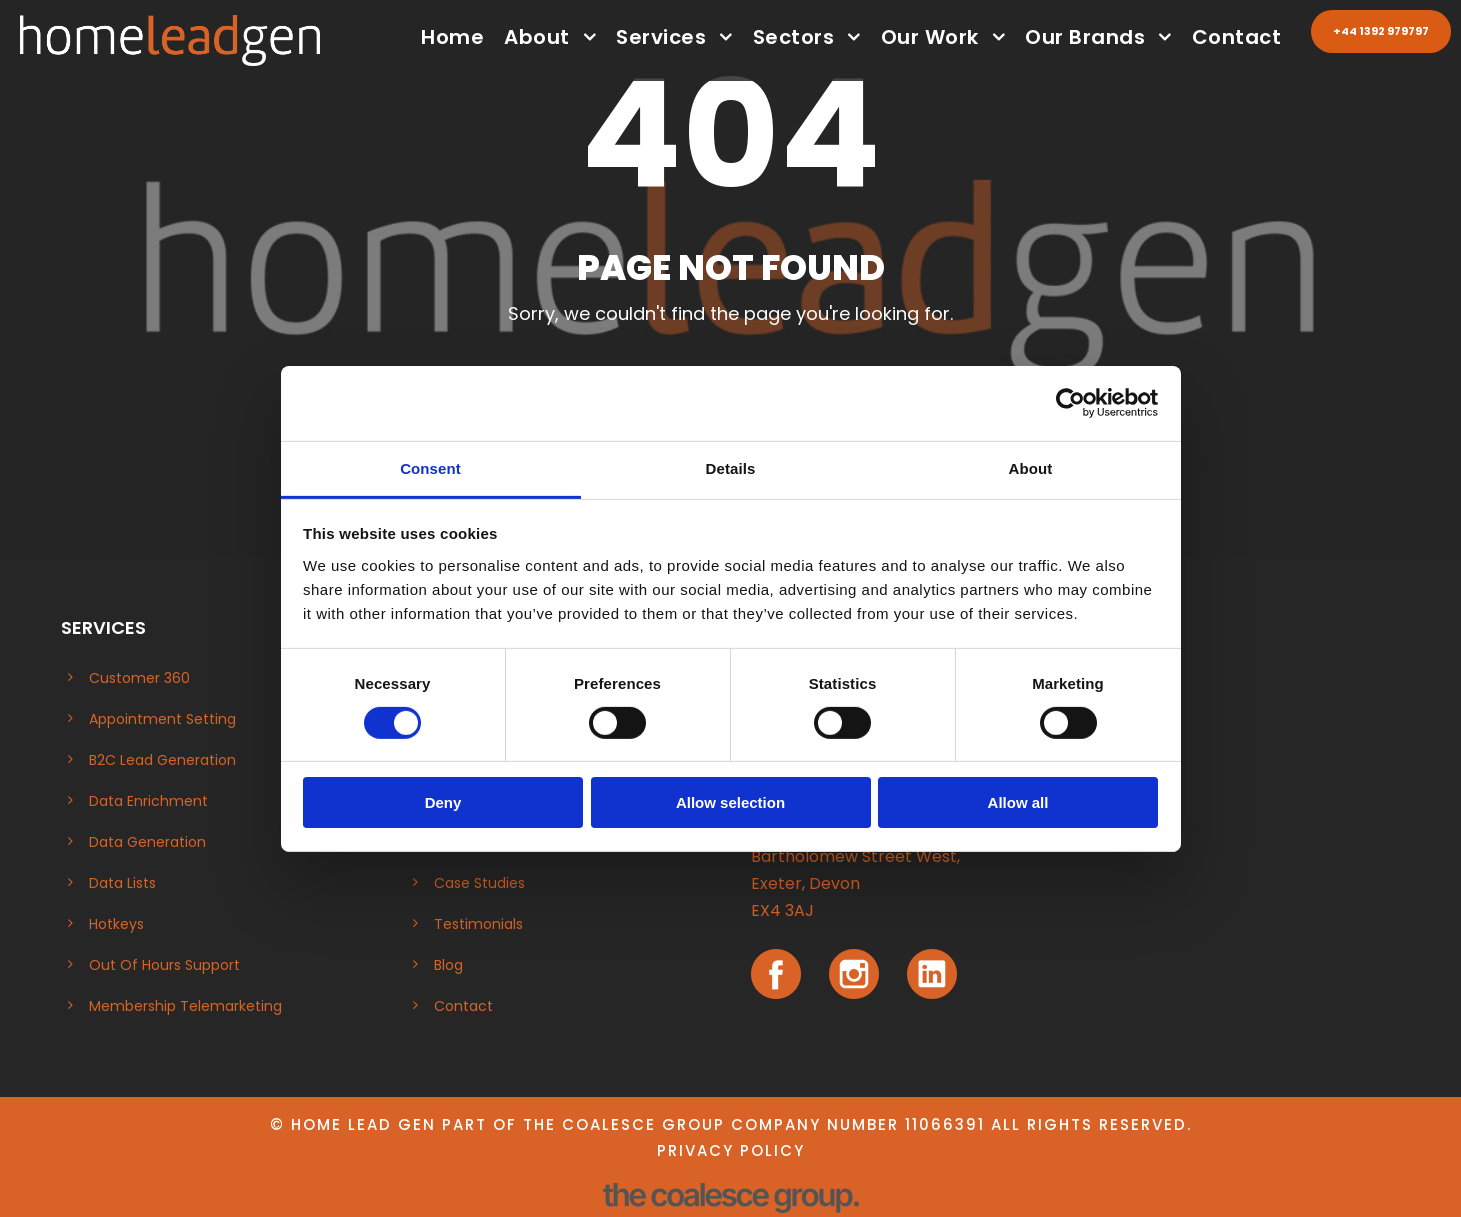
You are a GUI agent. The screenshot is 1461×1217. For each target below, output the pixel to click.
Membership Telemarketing (185, 1006)
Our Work (930, 37)
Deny (443, 802)
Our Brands (1085, 37)
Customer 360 (139, 678)
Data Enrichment (148, 801)
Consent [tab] (430, 467)
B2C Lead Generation (162, 760)
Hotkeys (116, 924)
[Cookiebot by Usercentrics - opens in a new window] (1070, 403)
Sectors (794, 37)
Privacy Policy (731, 1150)
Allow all (1018, 802)
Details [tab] (731, 467)
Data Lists (122, 883)
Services (661, 37)
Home (452, 37)
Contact (1237, 37)
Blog (448, 965)
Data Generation (147, 842)
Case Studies (479, 883)
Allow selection (730, 802)
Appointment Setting (162, 719)
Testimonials (478, 924)
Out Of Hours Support (164, 965)
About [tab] (1031, 467)
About (537, 37)
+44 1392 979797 (1381, 31)
